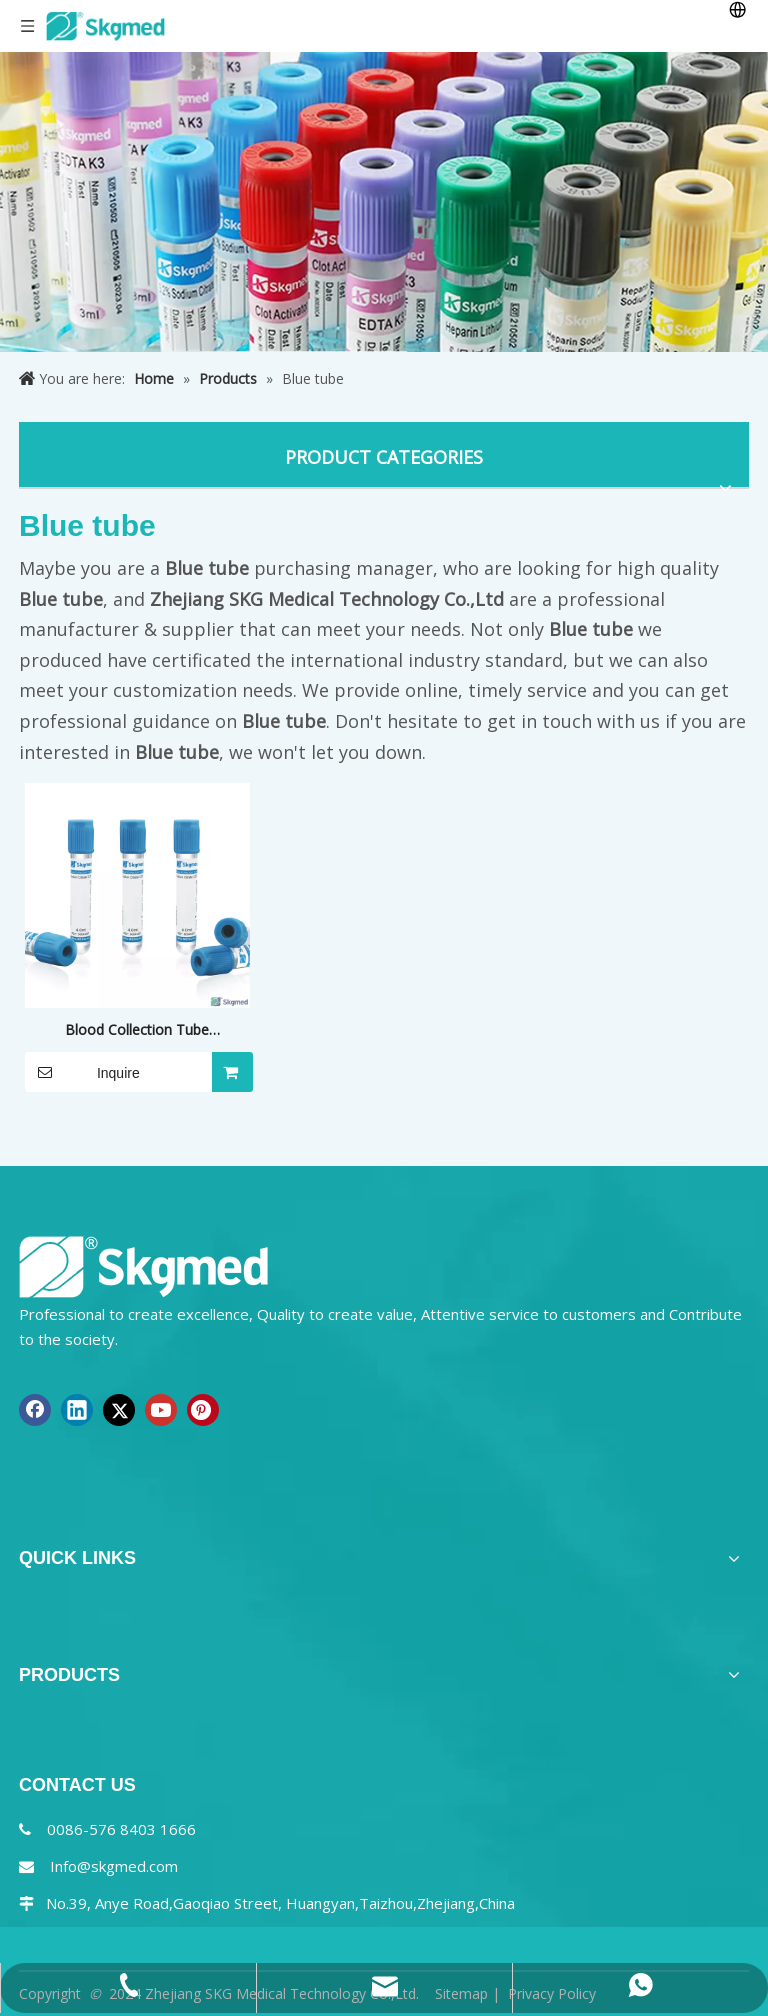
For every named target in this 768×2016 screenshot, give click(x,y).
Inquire (82, 1072)
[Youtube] (161, 1410)
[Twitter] (119, 1410)
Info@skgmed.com (114, 1866)
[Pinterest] (203, 1410)
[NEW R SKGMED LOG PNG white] (144, 1265)
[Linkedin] (77, 1410)
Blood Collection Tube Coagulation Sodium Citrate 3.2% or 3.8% (137, 1031)
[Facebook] (35, 1410)
